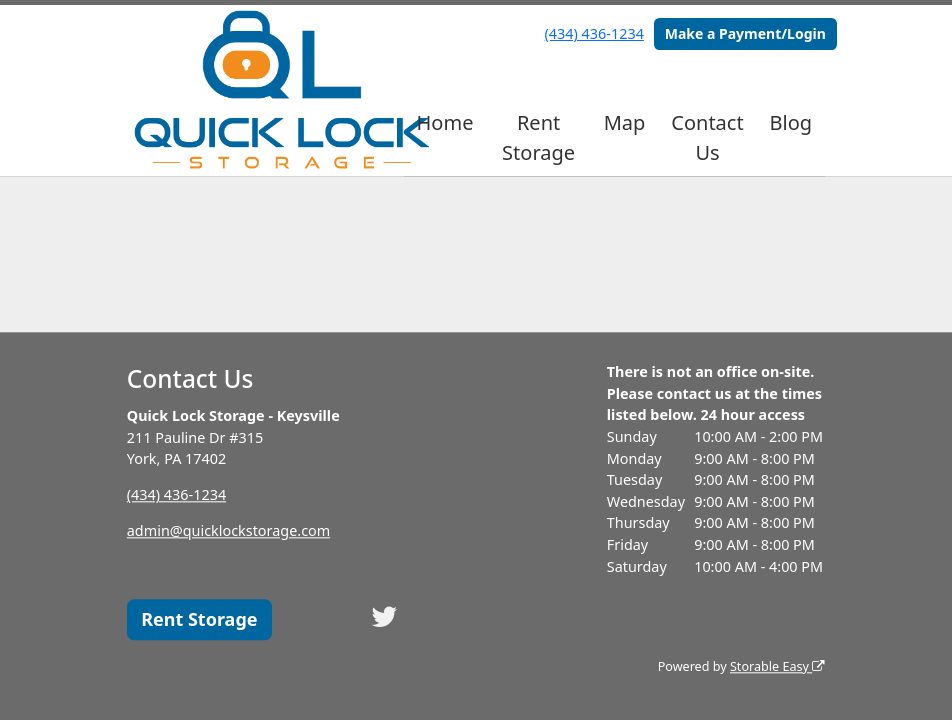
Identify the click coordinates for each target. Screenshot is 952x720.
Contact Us (707, 137)
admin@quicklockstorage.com (228, 531)
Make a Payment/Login (745, 33)
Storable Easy (777, 666)
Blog (791, 122)
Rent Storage (538, 137)
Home (445, 122)
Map (625, 122)
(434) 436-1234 (594, 33)
